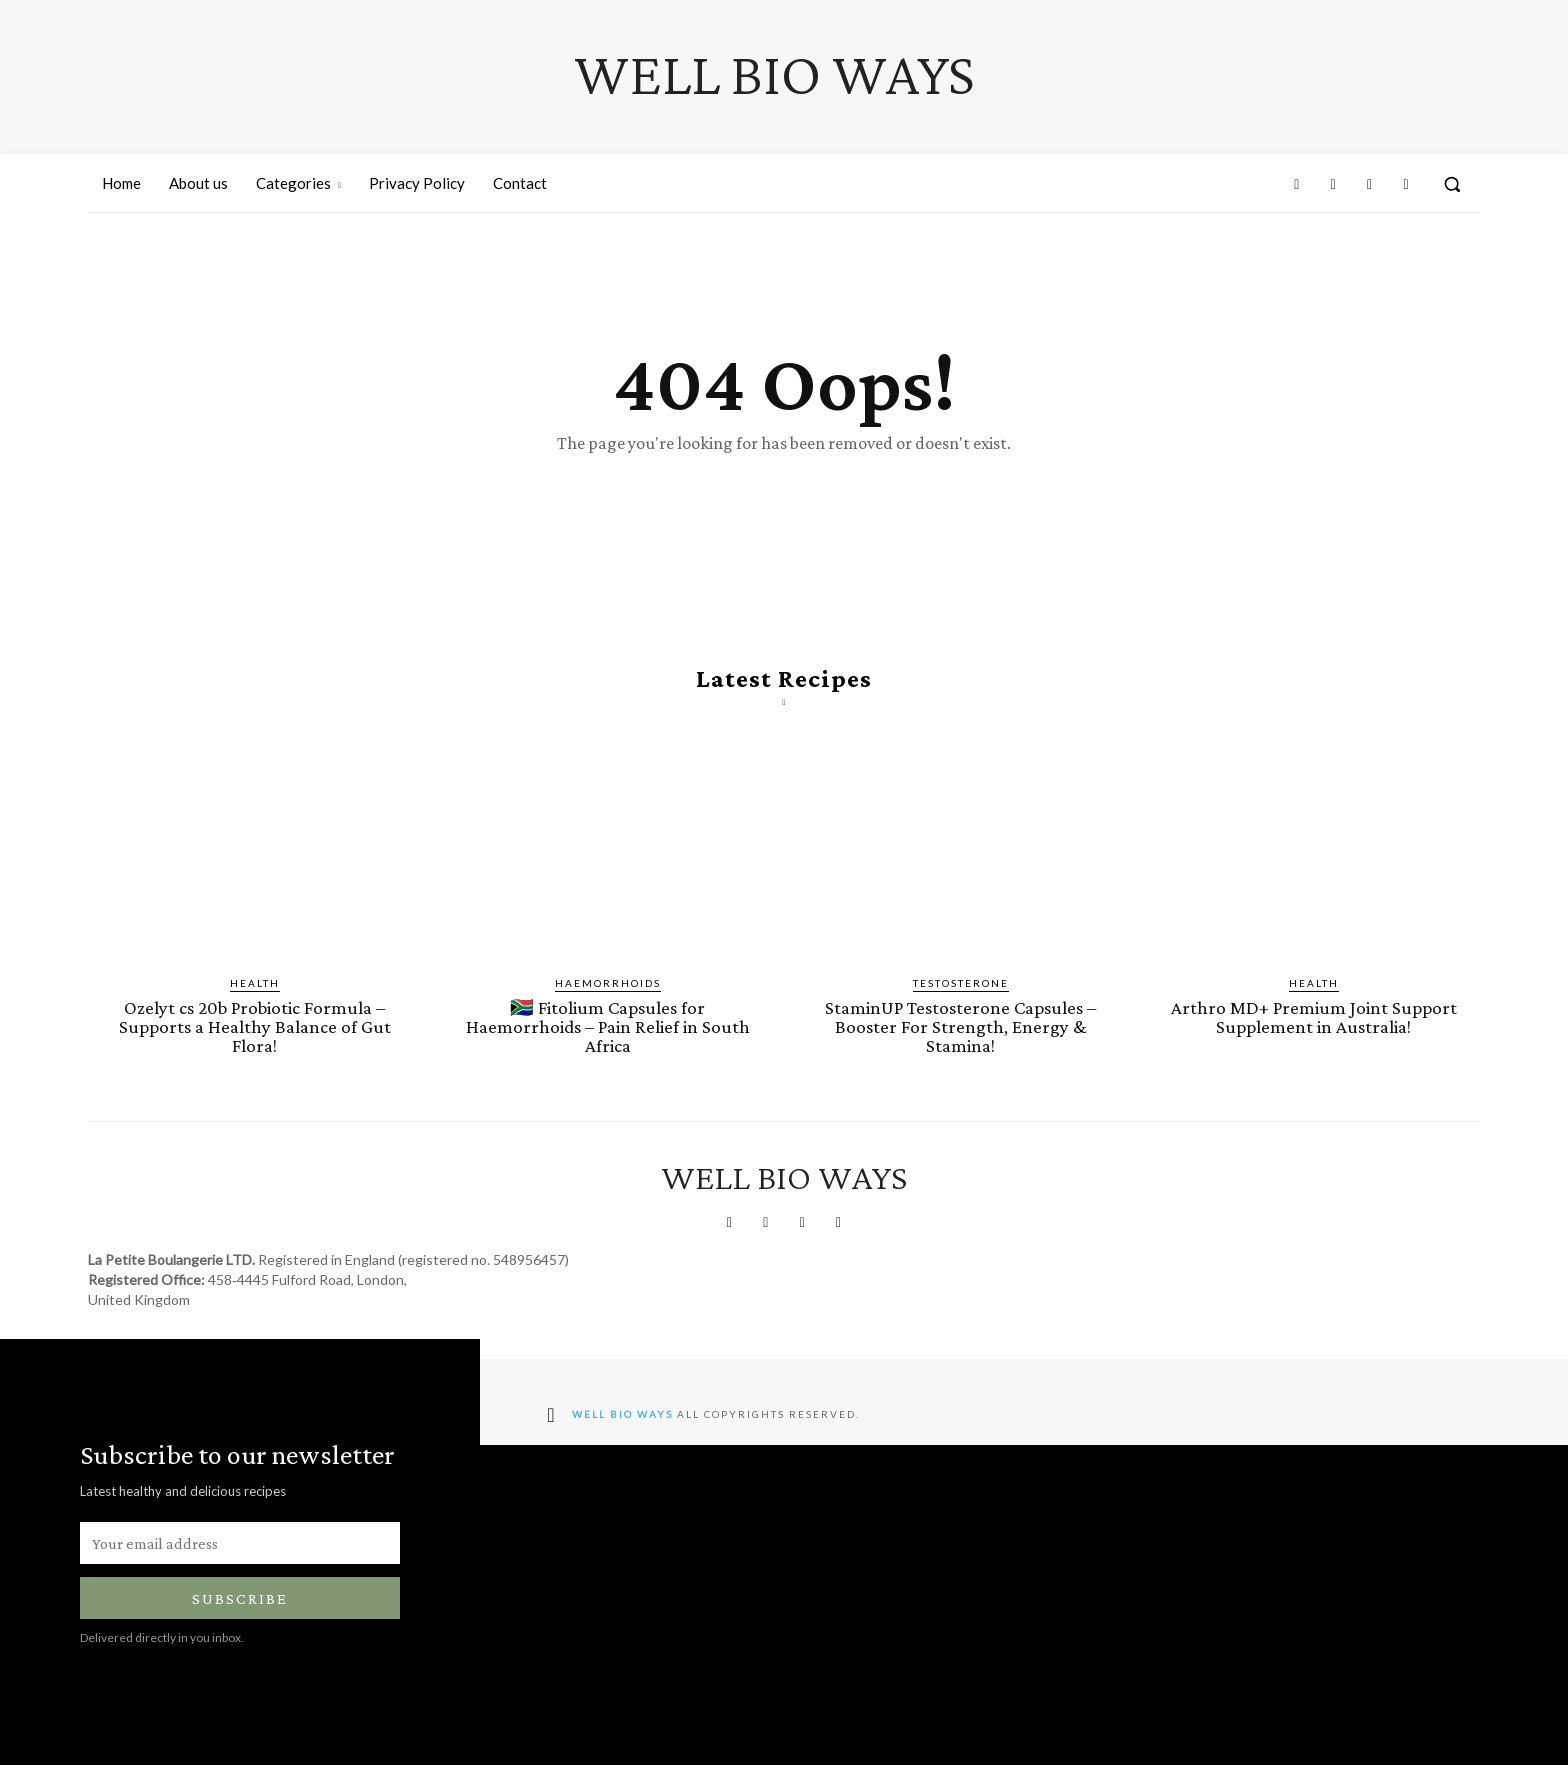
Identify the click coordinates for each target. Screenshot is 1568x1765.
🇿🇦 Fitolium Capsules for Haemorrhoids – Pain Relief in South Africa (608, 1026)
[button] (1452, 184)
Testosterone (961, 983)
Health (255, 983)
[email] (240, 1543)
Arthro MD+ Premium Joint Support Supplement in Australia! (1314, 1017)
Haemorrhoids (608, 983)
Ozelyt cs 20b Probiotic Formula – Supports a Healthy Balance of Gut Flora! (255, 1026)
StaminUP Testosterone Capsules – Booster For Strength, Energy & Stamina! (960, 1026)
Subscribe (240, 1598)
